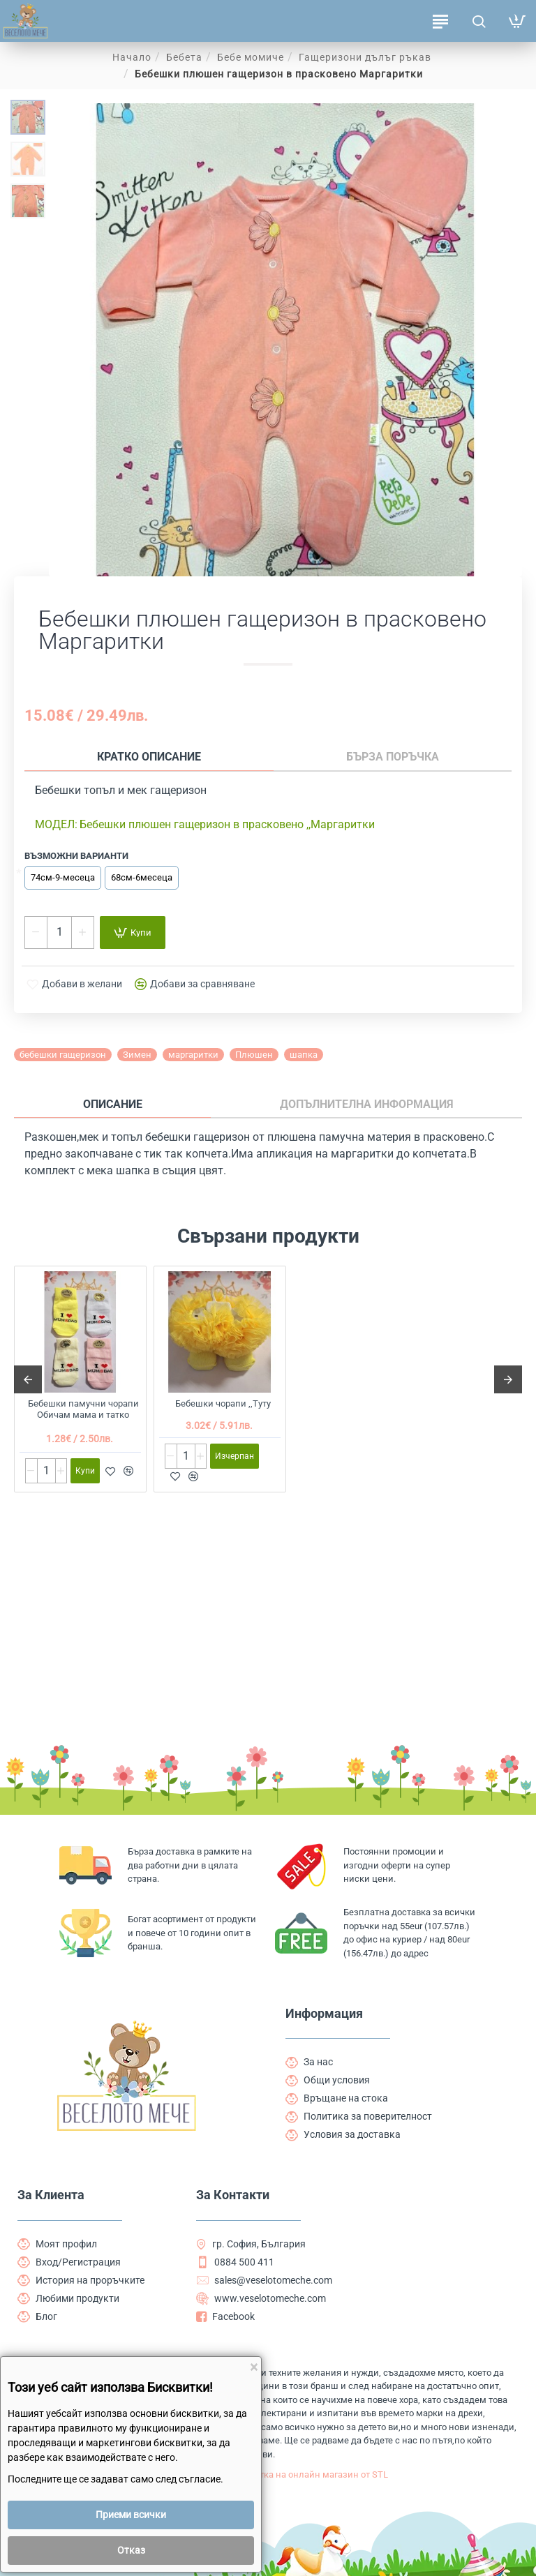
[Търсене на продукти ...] (478, 21)
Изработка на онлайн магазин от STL (377, 2456)
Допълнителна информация (191, 1107)
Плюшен (254, 1056)
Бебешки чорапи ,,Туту (223, 1407)
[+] (82, 934)
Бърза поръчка (206, 758)
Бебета (184, 57)
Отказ (131, 2550)
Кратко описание (87, 758)
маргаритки (193, 1056)
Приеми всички (131, 2514)
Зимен (137, 1056)
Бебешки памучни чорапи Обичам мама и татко (83, 1413)
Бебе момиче (250, 57)
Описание (54, 1107)
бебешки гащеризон (63, 1056)
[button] (132, 934)
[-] (36, 934)
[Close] (254, 2367)
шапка (304, 1056)
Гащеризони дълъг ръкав (365, 57)
